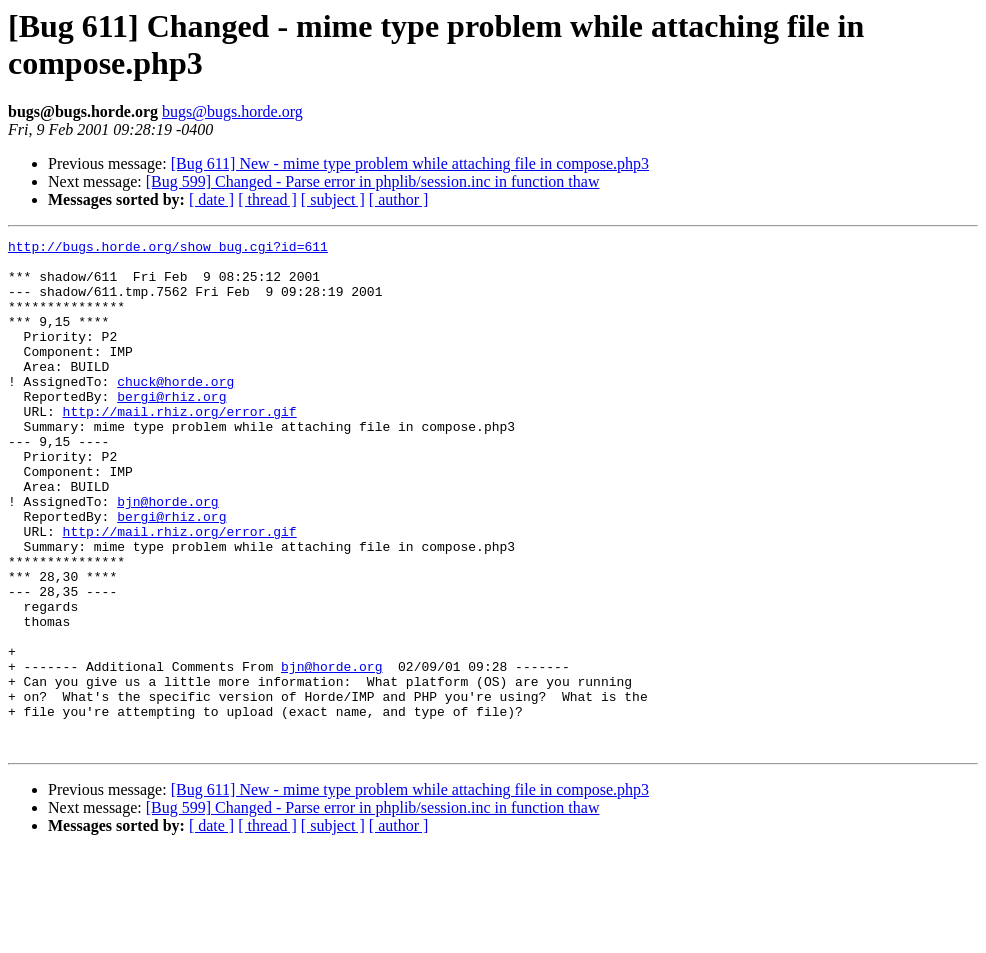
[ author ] (399, 199)
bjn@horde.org (167, 555)
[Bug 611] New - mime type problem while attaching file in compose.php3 (410, 163)
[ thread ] (267, 199)
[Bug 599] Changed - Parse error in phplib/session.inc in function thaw (373, 181)
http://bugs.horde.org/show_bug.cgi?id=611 (168, 249)
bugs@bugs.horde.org (232, 111)
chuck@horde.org (175, 411)
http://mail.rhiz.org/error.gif (180, 447)
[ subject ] (333, 199)
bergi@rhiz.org (171, 429)
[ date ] (211, 199)
